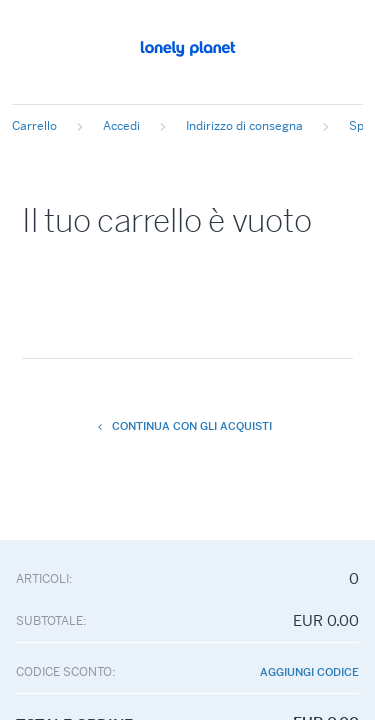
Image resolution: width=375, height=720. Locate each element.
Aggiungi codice (309, 672)
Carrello (34, 125)
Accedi (121, 125)
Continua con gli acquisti (184, 426)
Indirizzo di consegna (244, 125)
